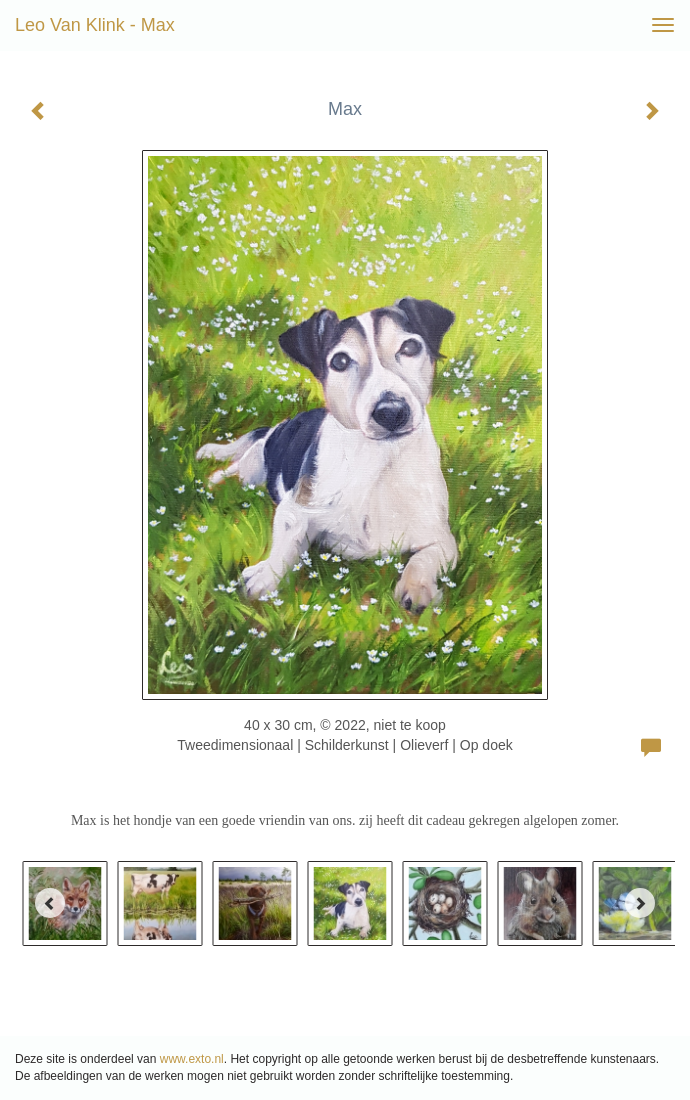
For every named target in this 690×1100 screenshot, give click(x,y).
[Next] (640, 903)
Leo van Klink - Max (95, 25)
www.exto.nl (192, 1059)
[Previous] (50, 903)
